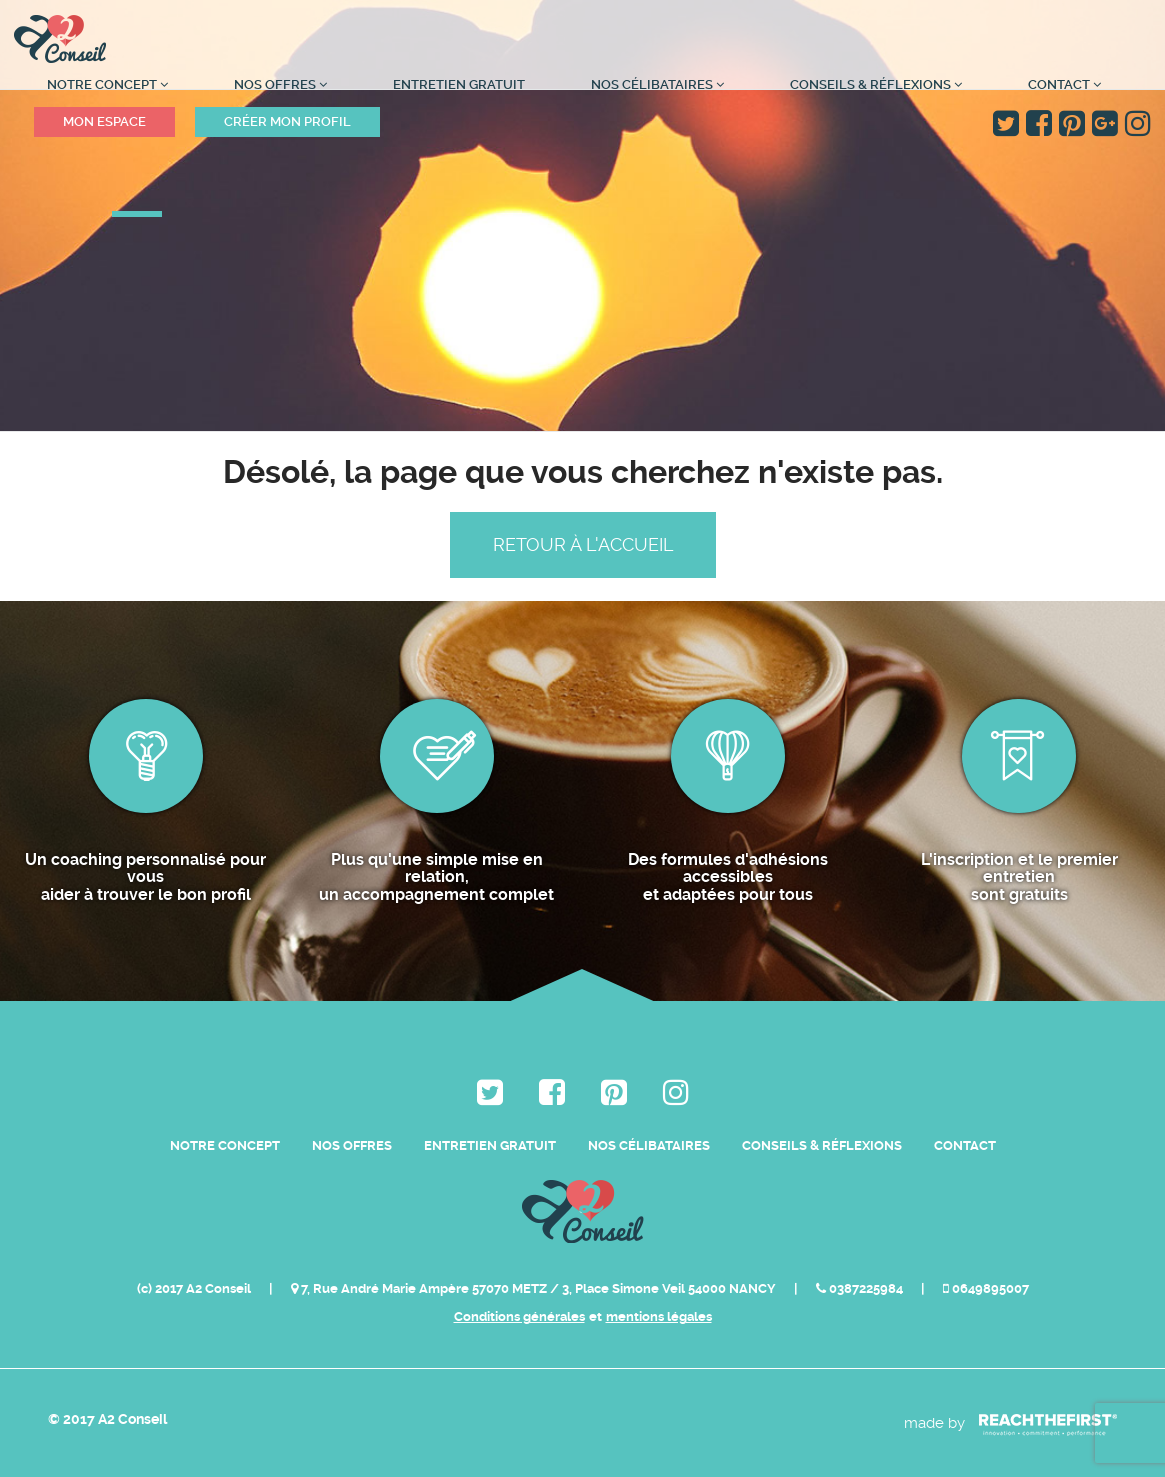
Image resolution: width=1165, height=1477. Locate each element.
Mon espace (104, 121)
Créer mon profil (287, 121)
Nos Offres (280, 84)
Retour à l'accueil (583, 544)
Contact (1064, 84)
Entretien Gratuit (459, 84)
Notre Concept (107, 84)
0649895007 (986, 1288)
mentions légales (659, 1316)
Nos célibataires (657, 84)
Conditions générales (519, 1316)
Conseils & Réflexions (876, 84)
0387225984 (861, 1288)
